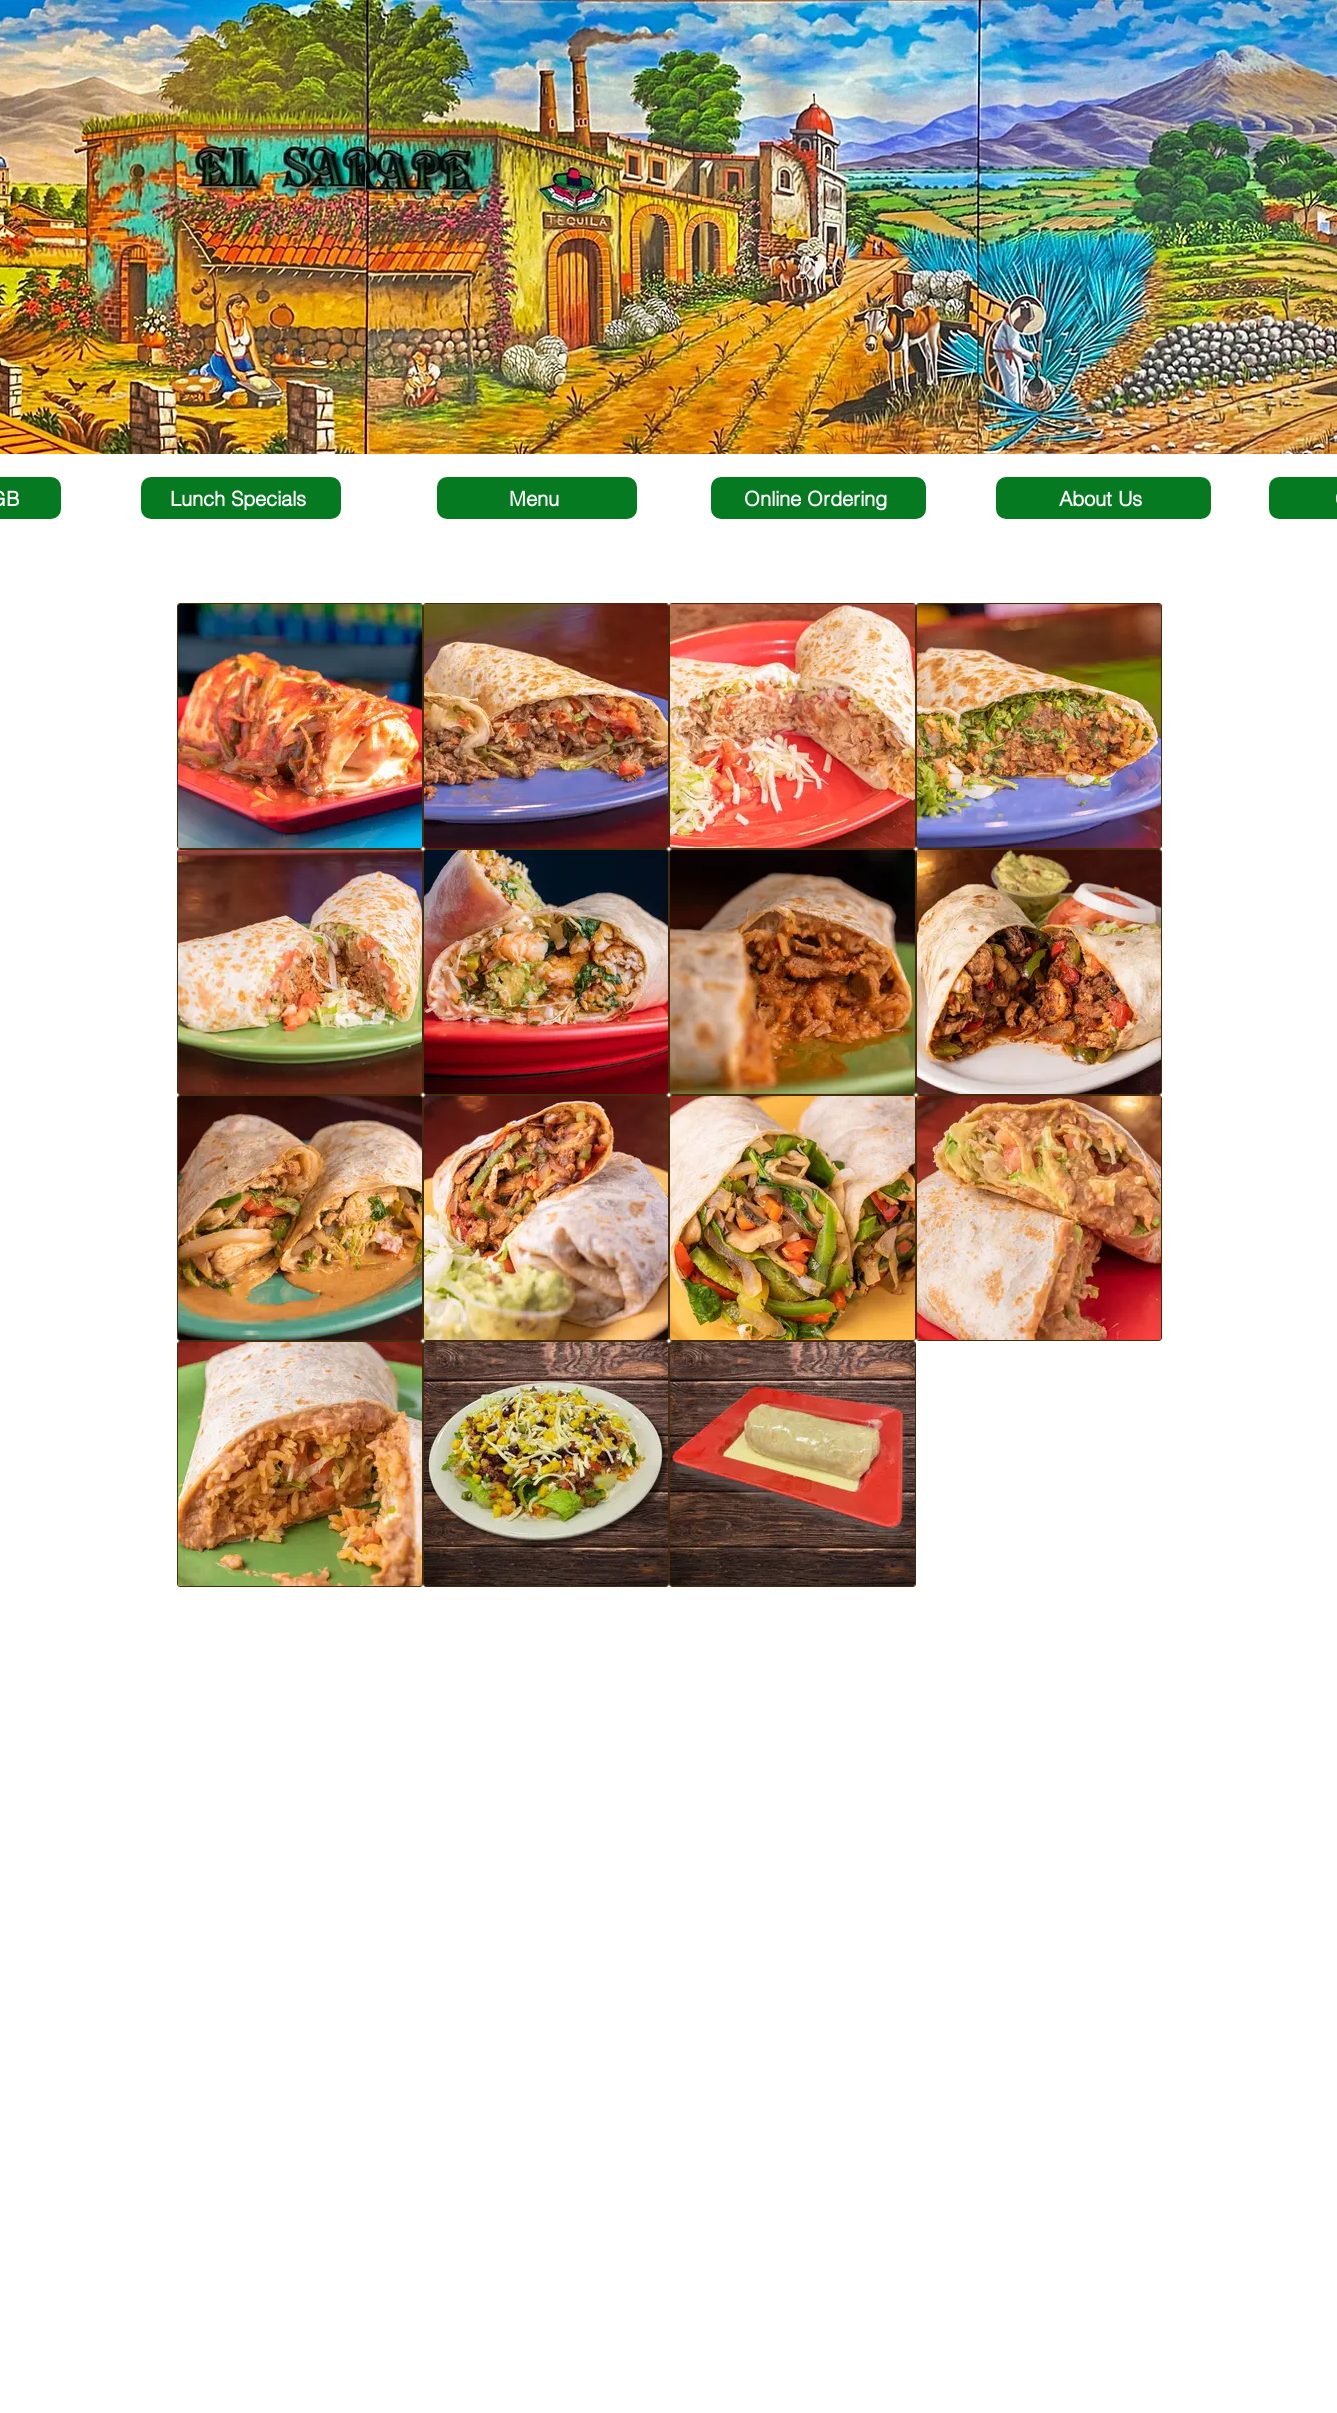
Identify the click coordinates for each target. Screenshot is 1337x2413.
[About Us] (1103, 498)
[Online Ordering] (818, 498)
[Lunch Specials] (241, 498)
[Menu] (537, 498)
